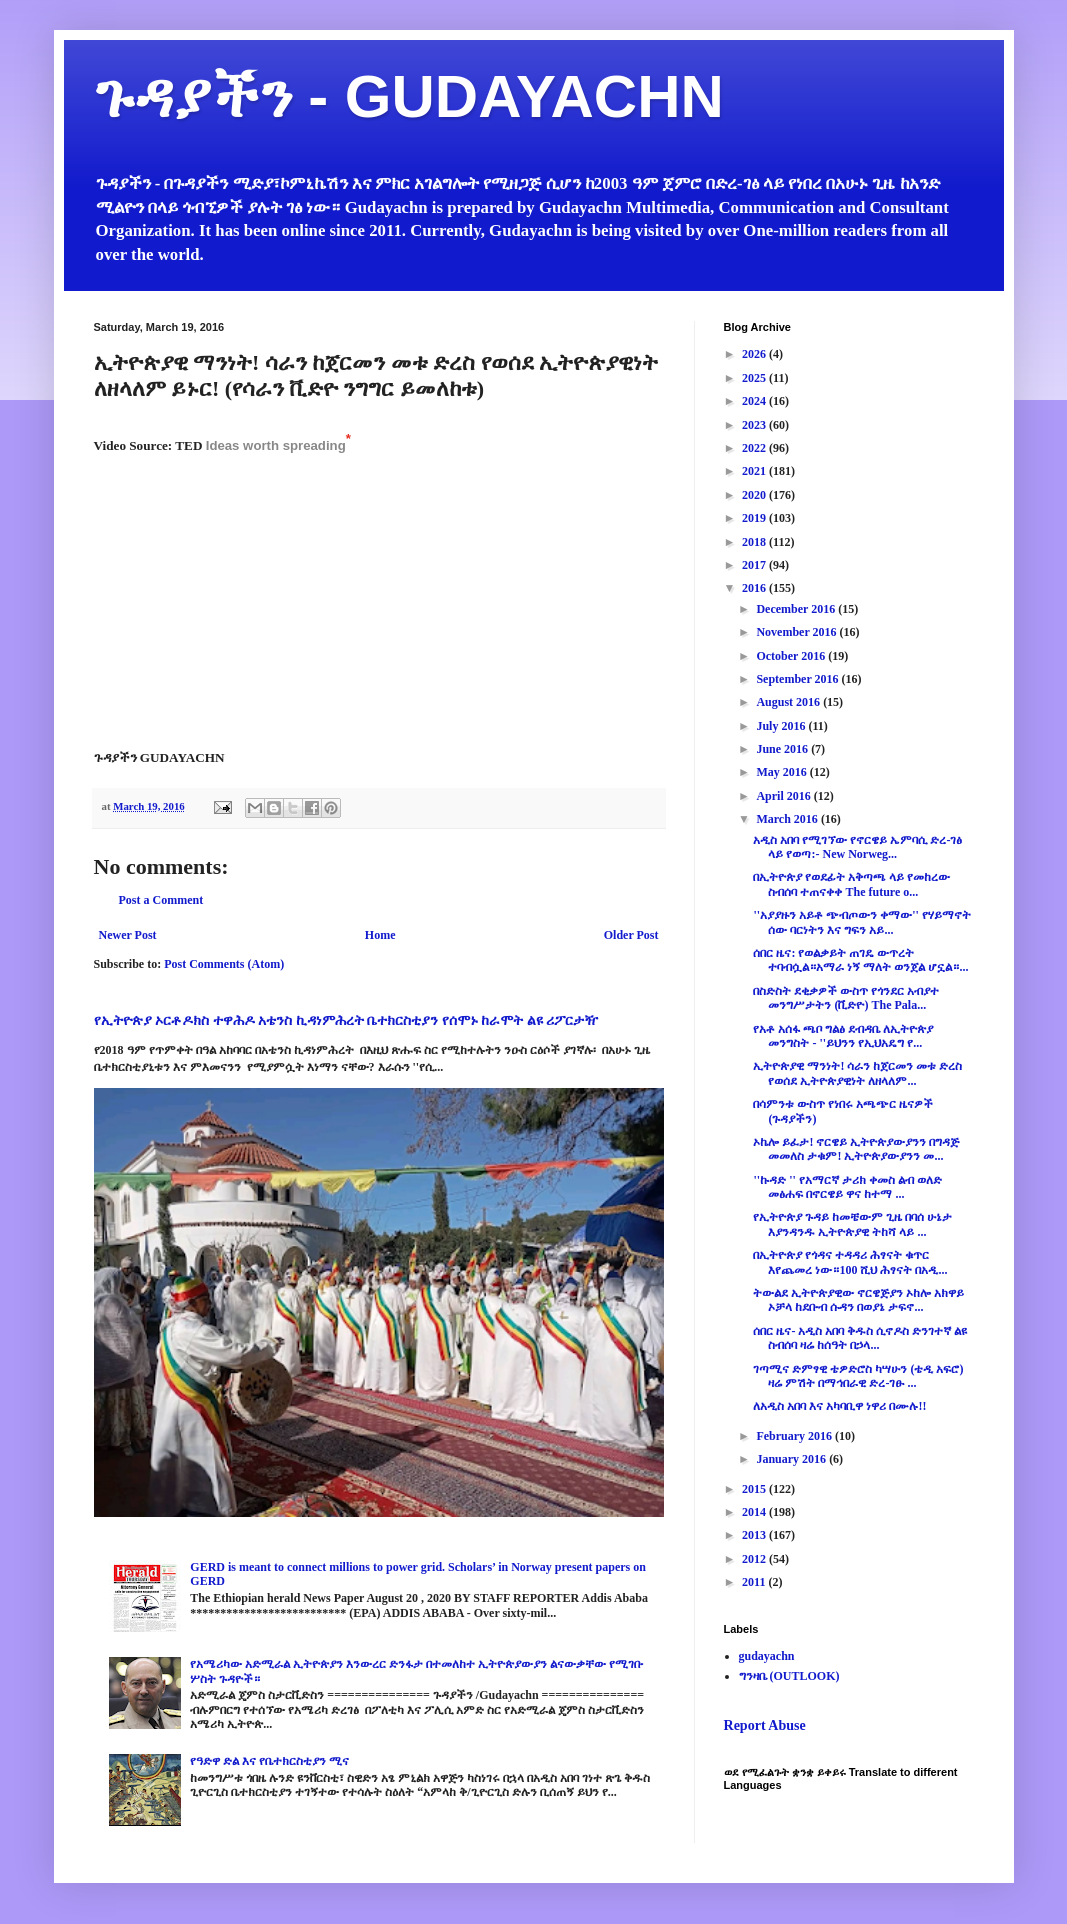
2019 (755, 518)
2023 (755, 425)
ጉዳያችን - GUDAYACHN (409, 96)
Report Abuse (765, 1725)
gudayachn (767, 1656)
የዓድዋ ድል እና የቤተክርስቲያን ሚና (269, 1761)
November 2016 (797, 632)
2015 (755, 1489)
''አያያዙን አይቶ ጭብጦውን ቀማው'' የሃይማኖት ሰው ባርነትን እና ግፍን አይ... (861, 922)
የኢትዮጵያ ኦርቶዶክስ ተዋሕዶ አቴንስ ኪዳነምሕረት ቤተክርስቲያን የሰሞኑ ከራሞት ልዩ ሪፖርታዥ (346, 1020)
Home (380, 935)
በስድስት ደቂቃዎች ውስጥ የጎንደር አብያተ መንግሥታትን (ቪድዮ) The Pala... (846, 998)
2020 (755, 495)
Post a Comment (161, 900)
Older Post (631, 935)
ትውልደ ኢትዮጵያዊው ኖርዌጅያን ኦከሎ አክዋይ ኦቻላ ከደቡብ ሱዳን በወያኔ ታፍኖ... (858, 1300)
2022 (755, 448)
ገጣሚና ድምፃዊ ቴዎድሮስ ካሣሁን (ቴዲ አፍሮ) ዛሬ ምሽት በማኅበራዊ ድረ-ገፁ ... (858, 1376)
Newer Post (128, 935)
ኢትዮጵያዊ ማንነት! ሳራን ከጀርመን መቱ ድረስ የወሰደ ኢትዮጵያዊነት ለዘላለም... (857, 1073)
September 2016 (798, 679)
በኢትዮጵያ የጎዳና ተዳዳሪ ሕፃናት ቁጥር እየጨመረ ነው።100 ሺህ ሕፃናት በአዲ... (850, 1262)
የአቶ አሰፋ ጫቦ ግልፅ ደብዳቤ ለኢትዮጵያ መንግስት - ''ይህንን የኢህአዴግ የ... (843, 1036)
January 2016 (792, 1459)
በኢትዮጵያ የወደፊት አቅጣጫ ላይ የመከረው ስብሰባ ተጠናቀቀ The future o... (851, 884)
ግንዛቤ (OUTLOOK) (789, 1676)
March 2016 (788, 819)
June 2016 (783, 749)
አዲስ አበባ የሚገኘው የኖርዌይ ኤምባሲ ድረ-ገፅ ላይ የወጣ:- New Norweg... (857, 847)
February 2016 (795, 1436)
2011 (755, 1582)
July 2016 (782, 726)
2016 (755, 588)
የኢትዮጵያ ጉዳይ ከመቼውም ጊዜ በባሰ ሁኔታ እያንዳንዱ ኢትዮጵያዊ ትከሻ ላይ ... (852, 1224)
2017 (755, 565)
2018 (755, 542)
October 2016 (792, 656)
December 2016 (797, 609)
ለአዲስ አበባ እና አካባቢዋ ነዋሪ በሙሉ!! (839, 1406)
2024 (755, 401)
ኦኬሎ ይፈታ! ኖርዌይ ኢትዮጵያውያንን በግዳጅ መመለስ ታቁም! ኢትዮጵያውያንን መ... (856, 1149)
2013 (755, 1535)
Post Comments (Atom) (224, 964)
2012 (755, 1559)
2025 (755, 378)
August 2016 (789, 702)
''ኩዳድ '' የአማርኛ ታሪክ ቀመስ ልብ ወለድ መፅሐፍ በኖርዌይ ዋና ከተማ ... (847, 1187)
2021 (755, 471)
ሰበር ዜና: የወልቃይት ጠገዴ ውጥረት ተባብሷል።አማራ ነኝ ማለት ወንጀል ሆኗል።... (860, 960)
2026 (755, 354)
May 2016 (782, 772)
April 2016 (784, 796)
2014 (755, 1512)
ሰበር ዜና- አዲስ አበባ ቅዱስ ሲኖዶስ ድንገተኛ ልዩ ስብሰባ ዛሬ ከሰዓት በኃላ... (860, 1338)
